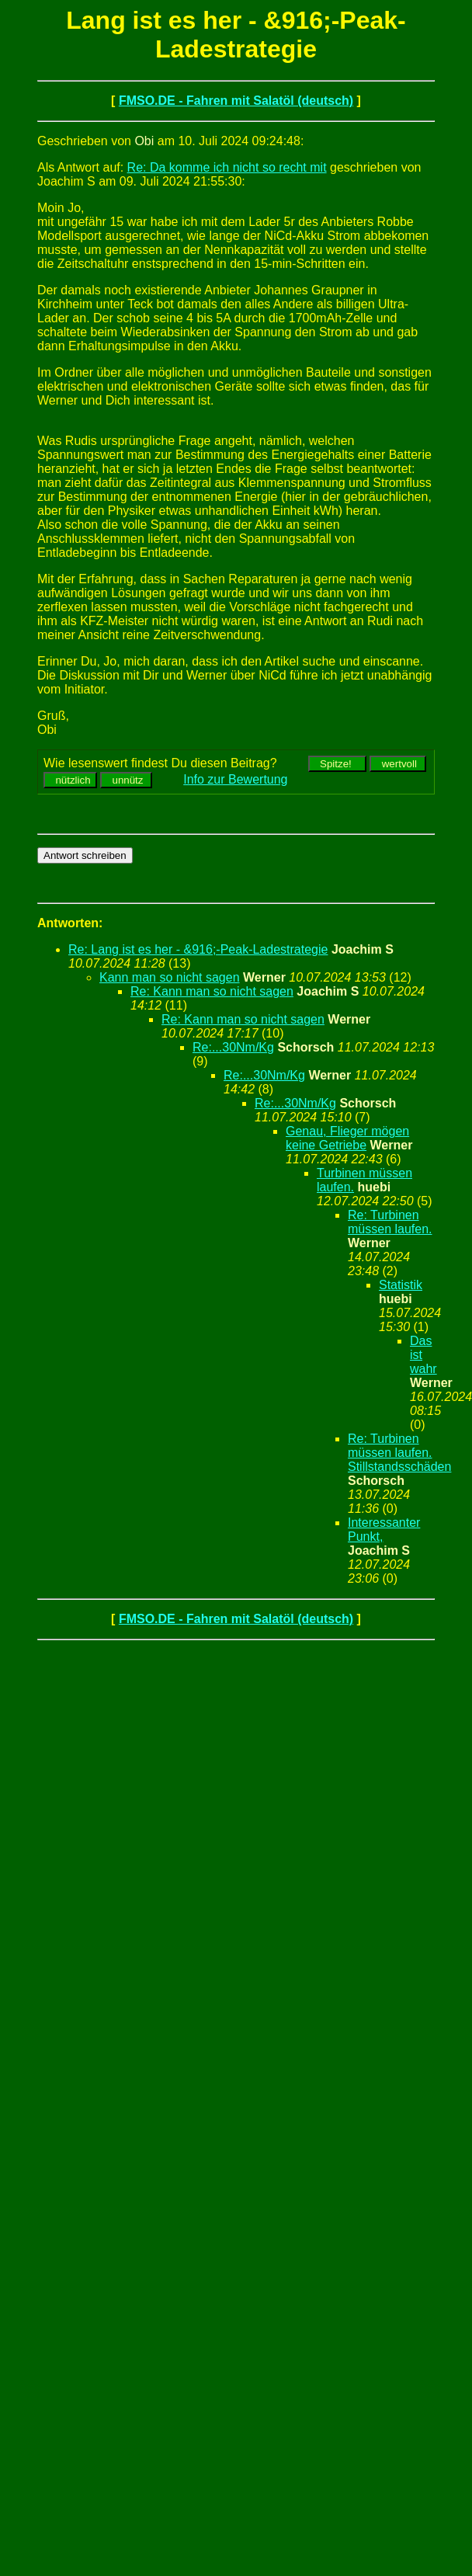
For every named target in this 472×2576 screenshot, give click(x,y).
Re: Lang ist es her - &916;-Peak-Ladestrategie (198, 949)
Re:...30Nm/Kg (233, 1047)
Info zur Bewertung (235, 779)
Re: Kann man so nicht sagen (211, 991)
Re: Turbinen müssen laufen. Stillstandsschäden (399, 1452)
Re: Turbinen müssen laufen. (390, 1222)
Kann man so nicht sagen (169, 977)
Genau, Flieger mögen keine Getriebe (347, 1138)
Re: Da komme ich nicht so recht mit (227, 167)
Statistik (400, 1284)
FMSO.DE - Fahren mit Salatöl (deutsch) (236, 100)
